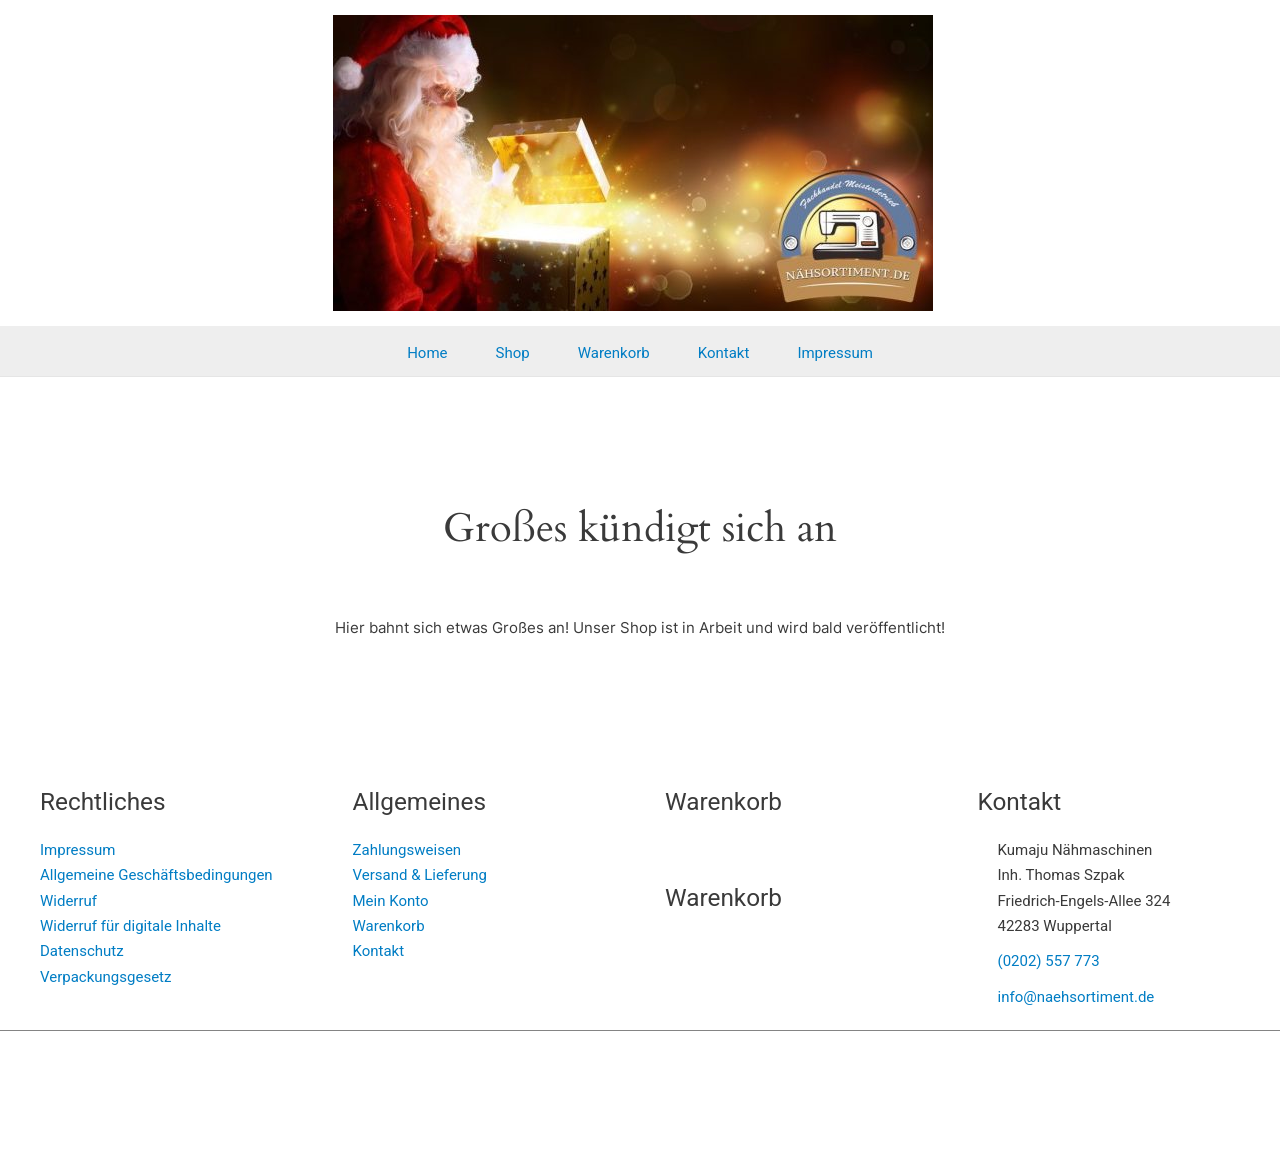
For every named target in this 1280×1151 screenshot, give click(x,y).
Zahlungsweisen (407, 850)
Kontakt (724, 353)
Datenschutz (82, 951)
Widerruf (68, 901)
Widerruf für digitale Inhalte (130, 926)
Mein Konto (391, 901)
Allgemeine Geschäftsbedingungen (156, 875)
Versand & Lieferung (420, 875)
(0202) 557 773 (1049, 961)
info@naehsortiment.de (1076, 997)
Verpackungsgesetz (105, 977)
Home (427, 353)
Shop (513, 353)
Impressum (834, 353)
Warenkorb (614, 353)
